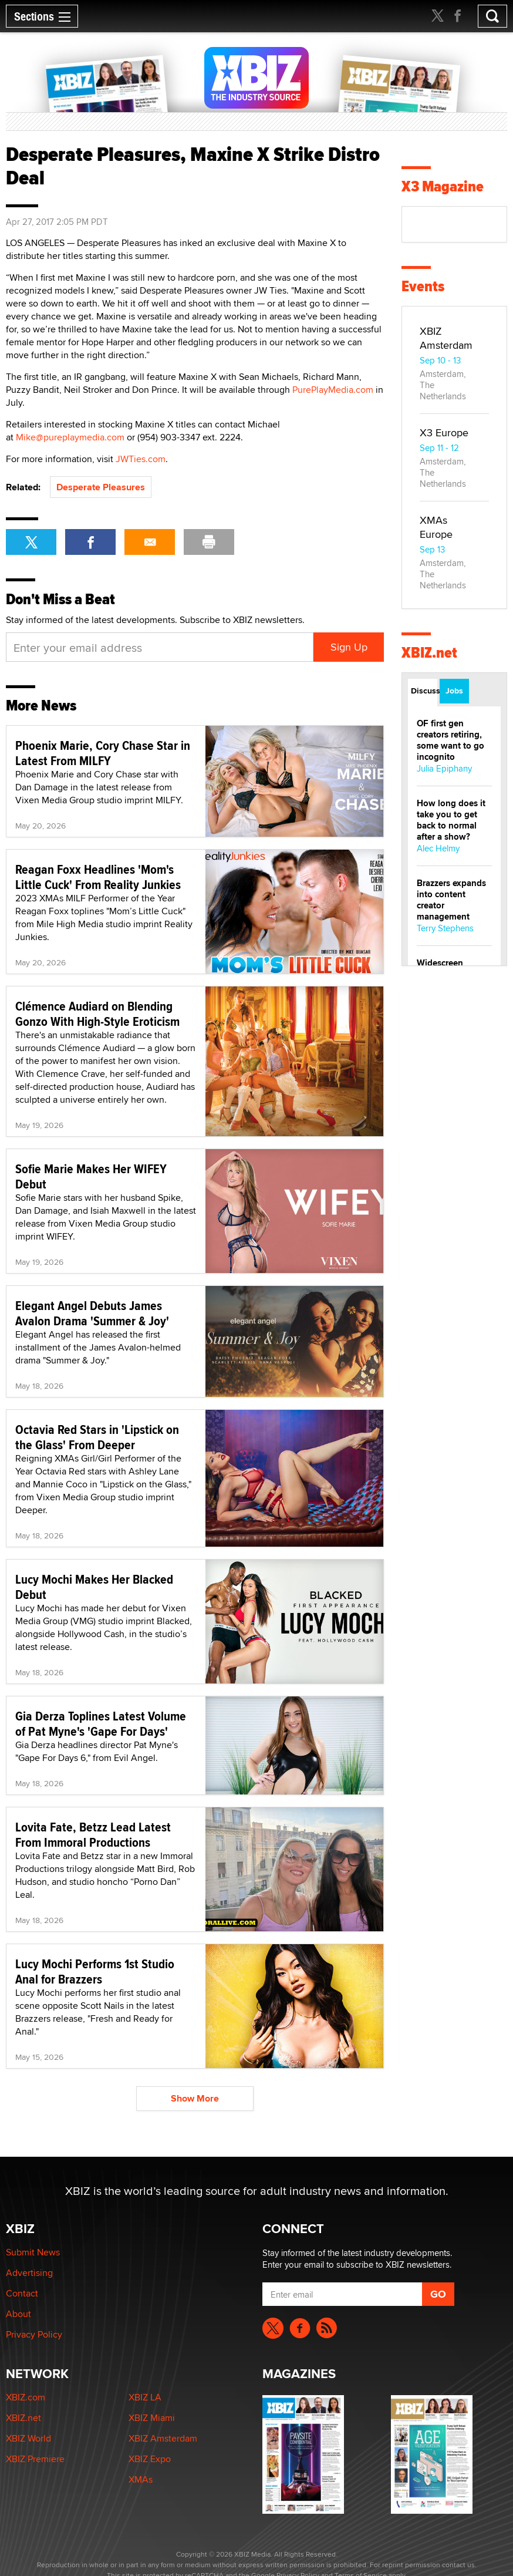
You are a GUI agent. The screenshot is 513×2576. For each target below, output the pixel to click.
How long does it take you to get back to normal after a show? (451, 820)
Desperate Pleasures (100, 487)
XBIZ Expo (150, 2459)
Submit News (33, 2252)
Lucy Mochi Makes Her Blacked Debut (94, 1587)
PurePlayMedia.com (332, 389)
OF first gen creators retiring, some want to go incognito (450, 740)
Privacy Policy (34, 2334)
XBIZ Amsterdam (446, 338)
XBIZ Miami (152, 2418)
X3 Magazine (442, 186)
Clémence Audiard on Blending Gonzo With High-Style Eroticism (97, 1013)
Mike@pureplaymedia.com (70, 437)
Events (422, 286)
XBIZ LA (145, 2397)
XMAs (141, 2479)
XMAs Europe (436, 527)
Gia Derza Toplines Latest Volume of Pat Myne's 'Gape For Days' (100, 1723)
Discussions (424, 690)
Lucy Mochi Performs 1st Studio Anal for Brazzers (94, 1971)
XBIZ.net (429, 652)
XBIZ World (28, 2438)
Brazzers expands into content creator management (451, 900)
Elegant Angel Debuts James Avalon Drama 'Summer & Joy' (92, 1313)
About (18, 2314)
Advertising (29, 2272)
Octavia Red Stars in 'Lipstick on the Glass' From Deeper (97, 1437)
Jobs (454, 690)
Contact (22, 2293)
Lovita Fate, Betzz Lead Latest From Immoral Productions (93, 1834)
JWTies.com (141, 459)
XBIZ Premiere (35, 2459)
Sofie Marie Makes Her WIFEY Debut (91, 1176)
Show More (195, 2098)
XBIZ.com (25, 2397)
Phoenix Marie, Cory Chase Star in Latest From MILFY (102, 753)
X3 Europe (444, 432)
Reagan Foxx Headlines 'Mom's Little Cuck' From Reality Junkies (98, 877)
